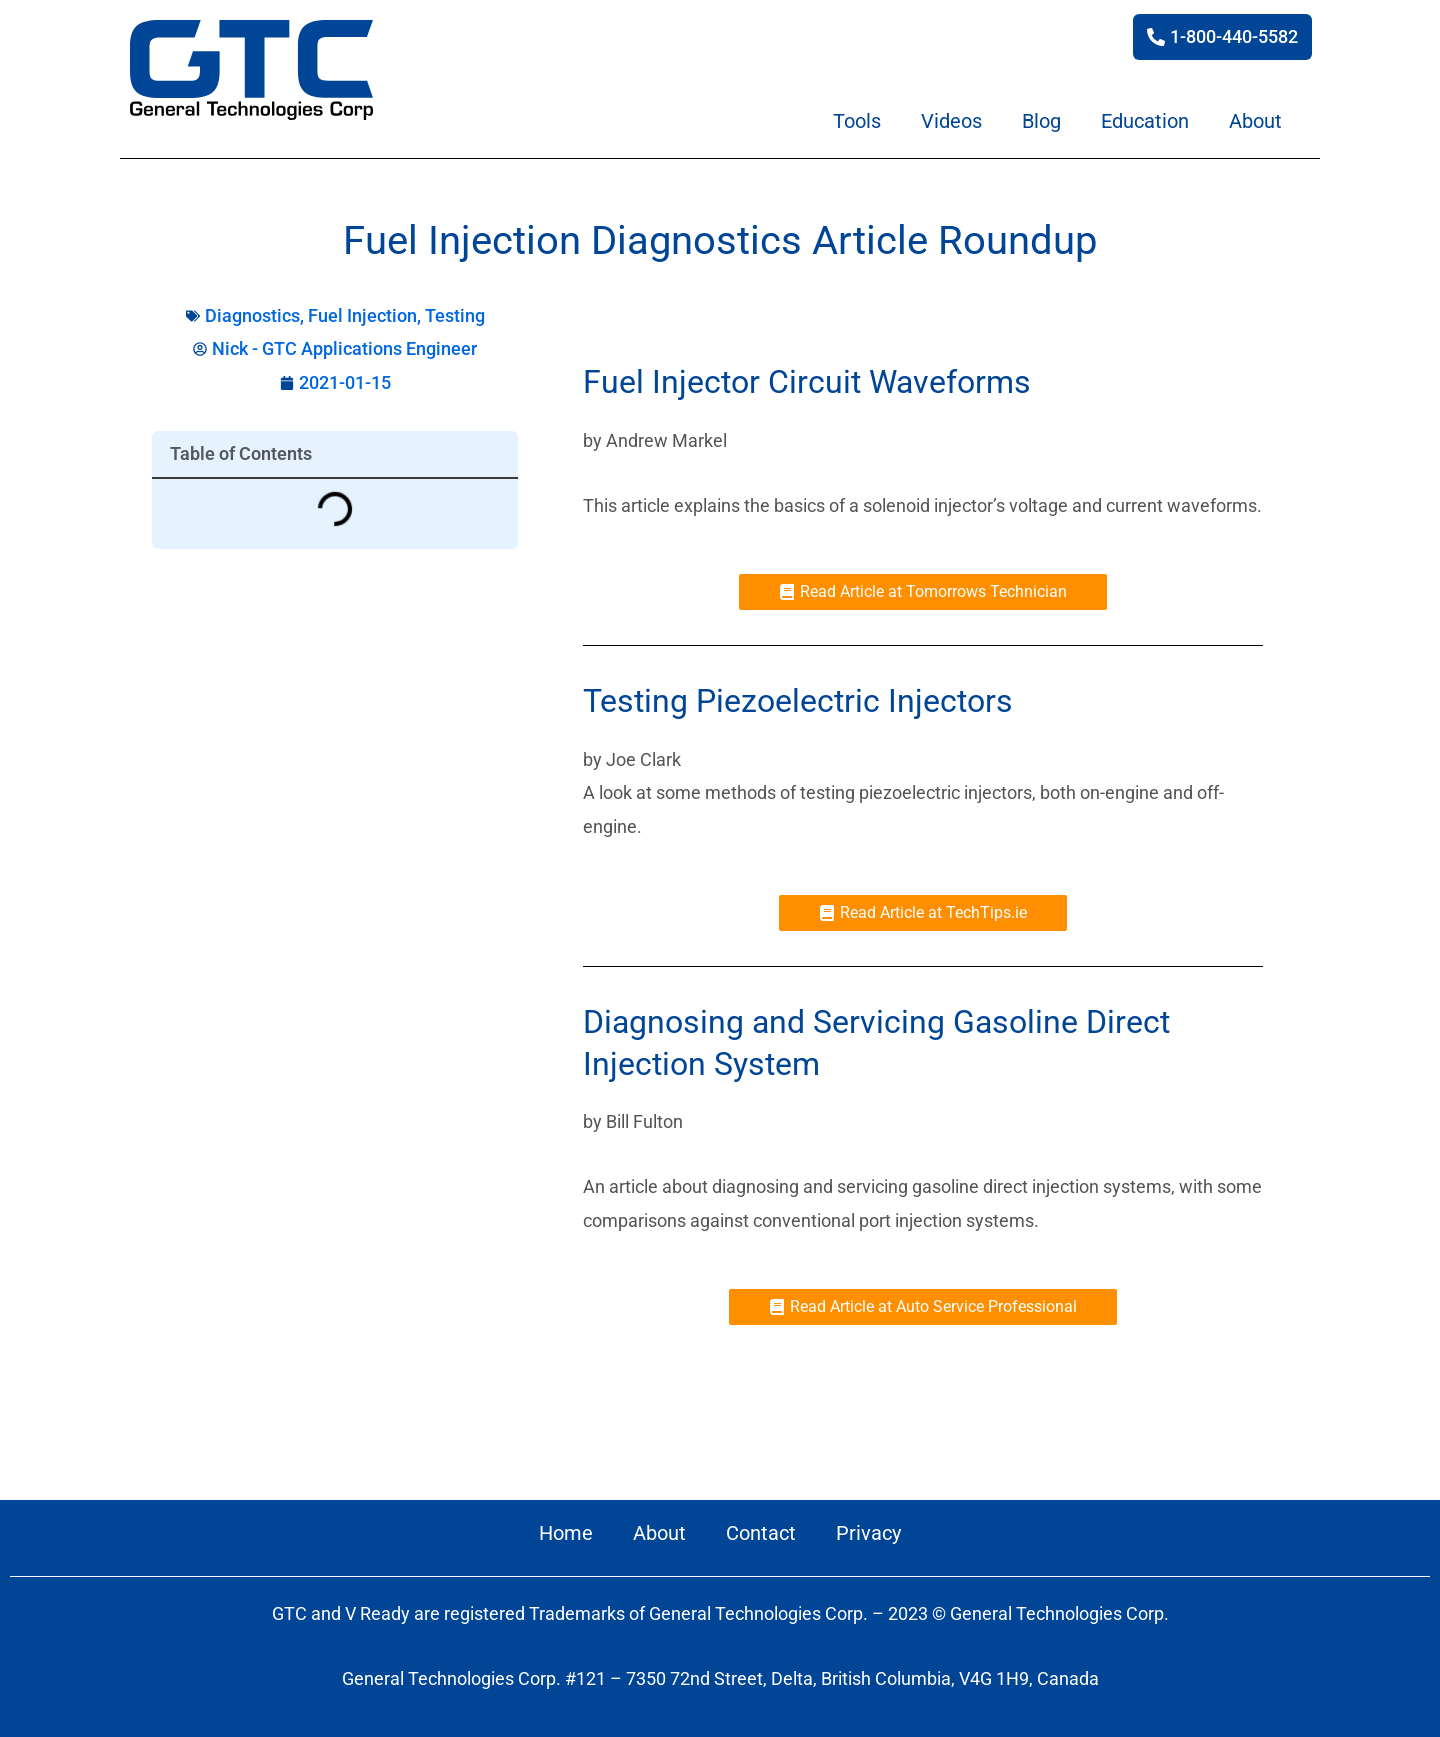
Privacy (868, 1533)
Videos (951, 121)
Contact (761, 1533)
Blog (1041, 121)
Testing (455, 315)
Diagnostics (252, 315)
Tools (857, 121)
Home (566, 1533)
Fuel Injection (362, 315)
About (1255, 121)
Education (1145, 121)
